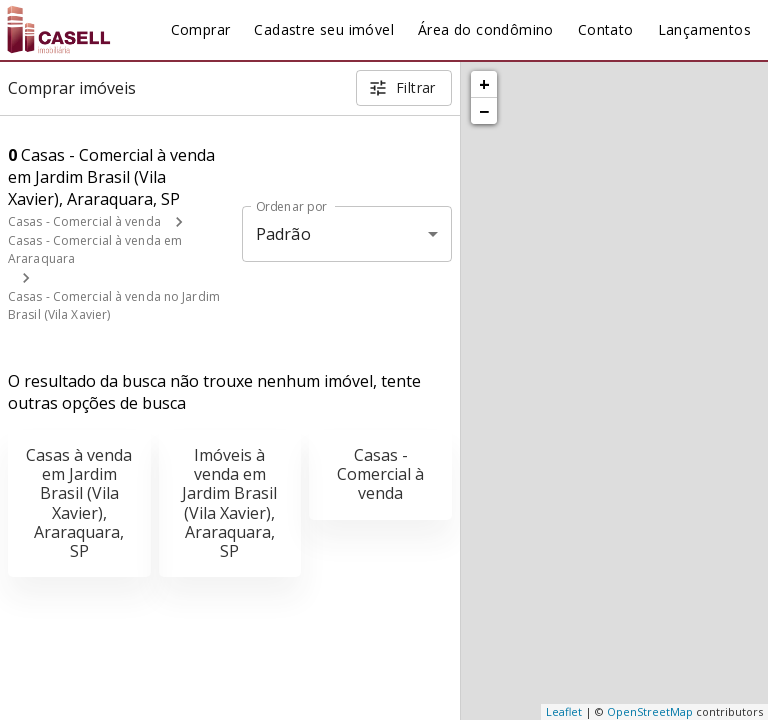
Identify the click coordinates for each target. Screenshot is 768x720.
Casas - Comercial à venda (84, 221)
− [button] (484, 111)
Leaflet (564, 711)
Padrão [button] (283, 234)
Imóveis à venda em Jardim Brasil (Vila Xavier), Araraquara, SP (229, 503)
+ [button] (484, 84)
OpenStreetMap (650, 711)
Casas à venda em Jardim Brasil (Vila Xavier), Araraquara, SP (79, 503)
